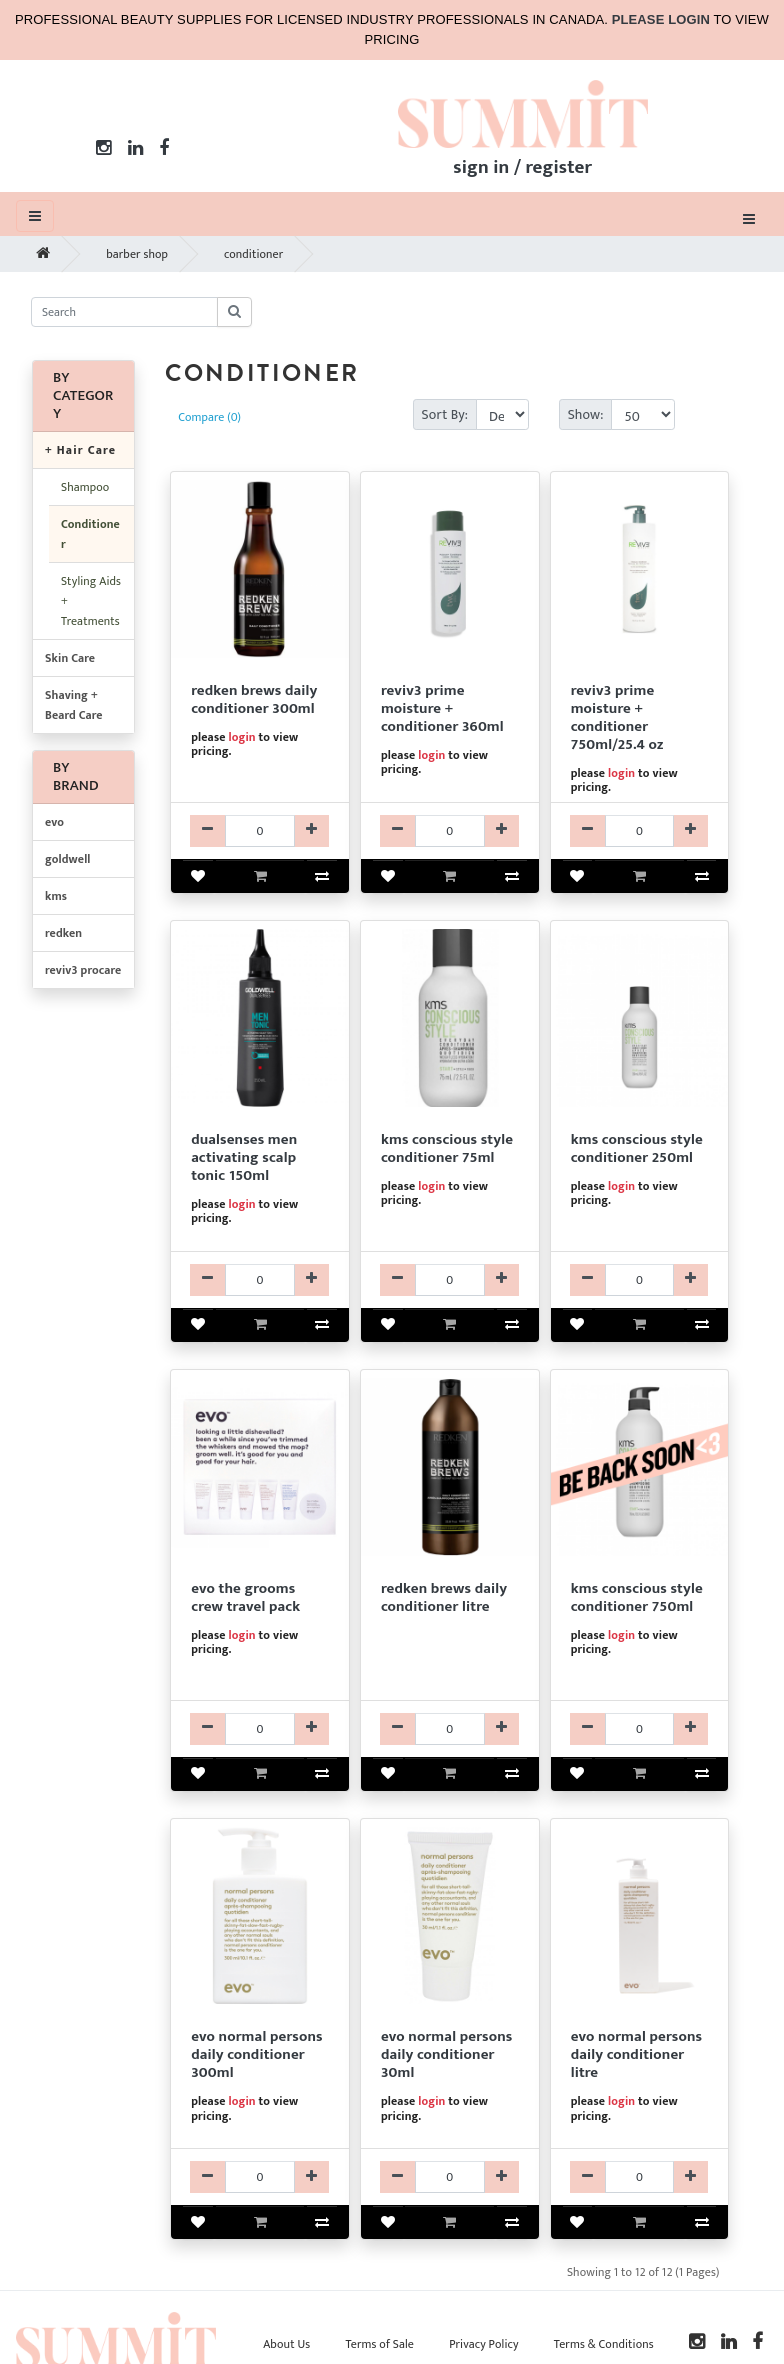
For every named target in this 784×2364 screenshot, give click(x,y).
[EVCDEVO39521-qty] (640, 2177)
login (241, 737)
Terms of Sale (379, 2344)
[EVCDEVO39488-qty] (450, 2177)
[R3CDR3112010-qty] (450, 831)
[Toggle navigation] (749, 218)
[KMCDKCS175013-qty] (450, 1280)
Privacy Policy (483, 2344)
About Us (286, 2344)
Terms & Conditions (604, 2344)
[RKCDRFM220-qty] (450, 1729)
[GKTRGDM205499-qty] (260, 1280)
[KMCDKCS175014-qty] (640, 1280)
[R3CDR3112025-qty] (640, 831)
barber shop (137, 254)
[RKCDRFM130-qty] (260, 831)
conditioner (253, 254)
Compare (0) (209, 417)
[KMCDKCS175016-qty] (640, 1729)
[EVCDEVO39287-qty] (260, 2177)
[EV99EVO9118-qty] (260, 1729)
